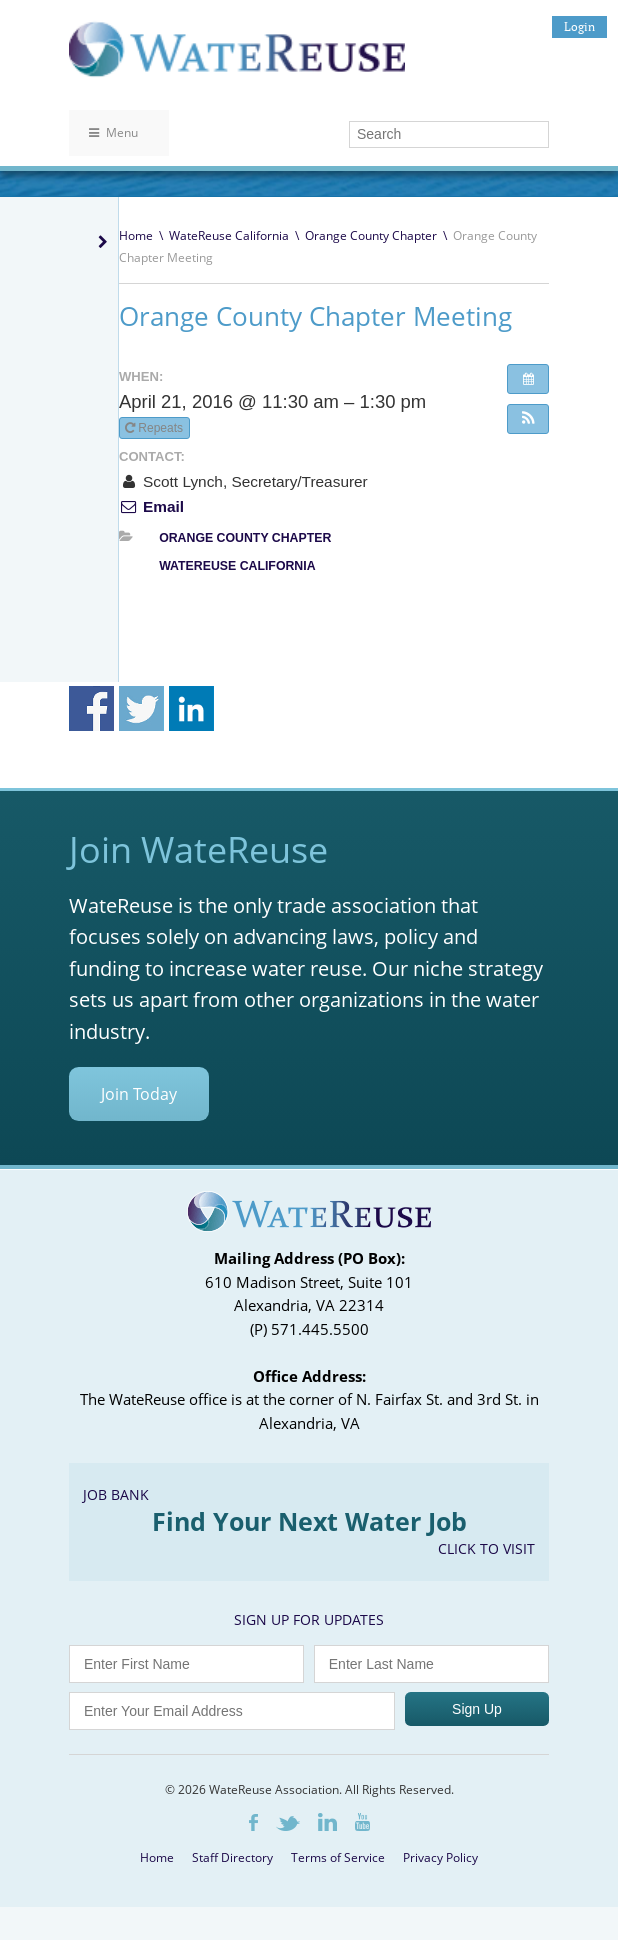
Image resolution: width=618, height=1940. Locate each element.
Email (151, 506)
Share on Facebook (91, 708)
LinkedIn (327, 1822)
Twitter (288, 1823)
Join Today (139, 1094)
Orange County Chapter (371, 235)
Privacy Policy (440, 1857)
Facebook (253, 1822)
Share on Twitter (141, 708)
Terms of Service (338, 1857)
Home (136, 235)
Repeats (155, 428)
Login (579, 26)
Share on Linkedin (191, 708)
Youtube (362, 1822)
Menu (113, 132)
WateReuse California (229, 235)
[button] (528, 419)
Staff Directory (232, 1857)
